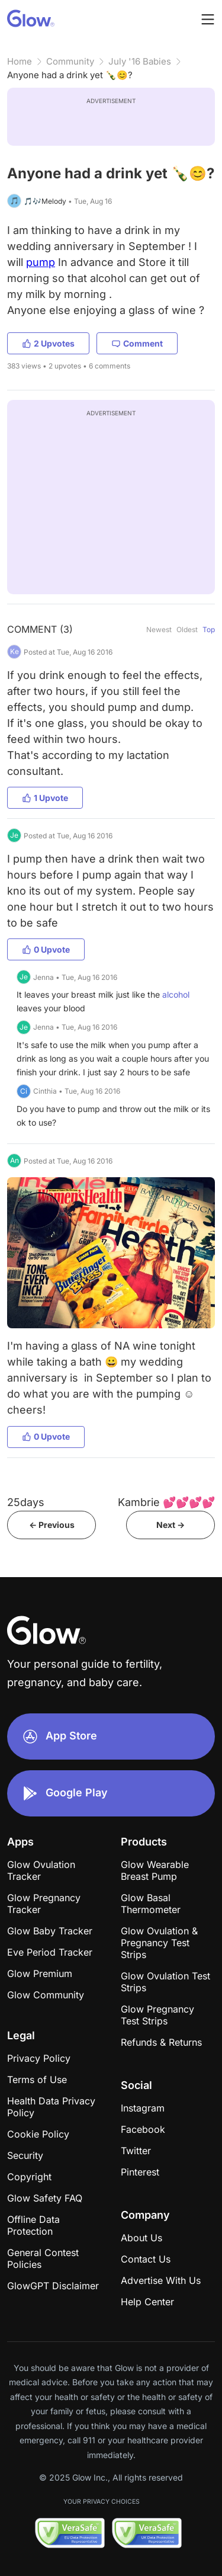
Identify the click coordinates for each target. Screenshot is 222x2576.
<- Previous (52, 1525)
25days (25, 1502)
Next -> (170, 1525)
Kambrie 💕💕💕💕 (166, 1502)
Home (19, 61)
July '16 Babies (139, 61)
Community (70, 61)
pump (40, 262)
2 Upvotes (48, 343)
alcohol (175, 994)
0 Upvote (46, 949)
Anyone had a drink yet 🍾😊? (70, 75)
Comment (137, 343)
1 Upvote (45, 798)
